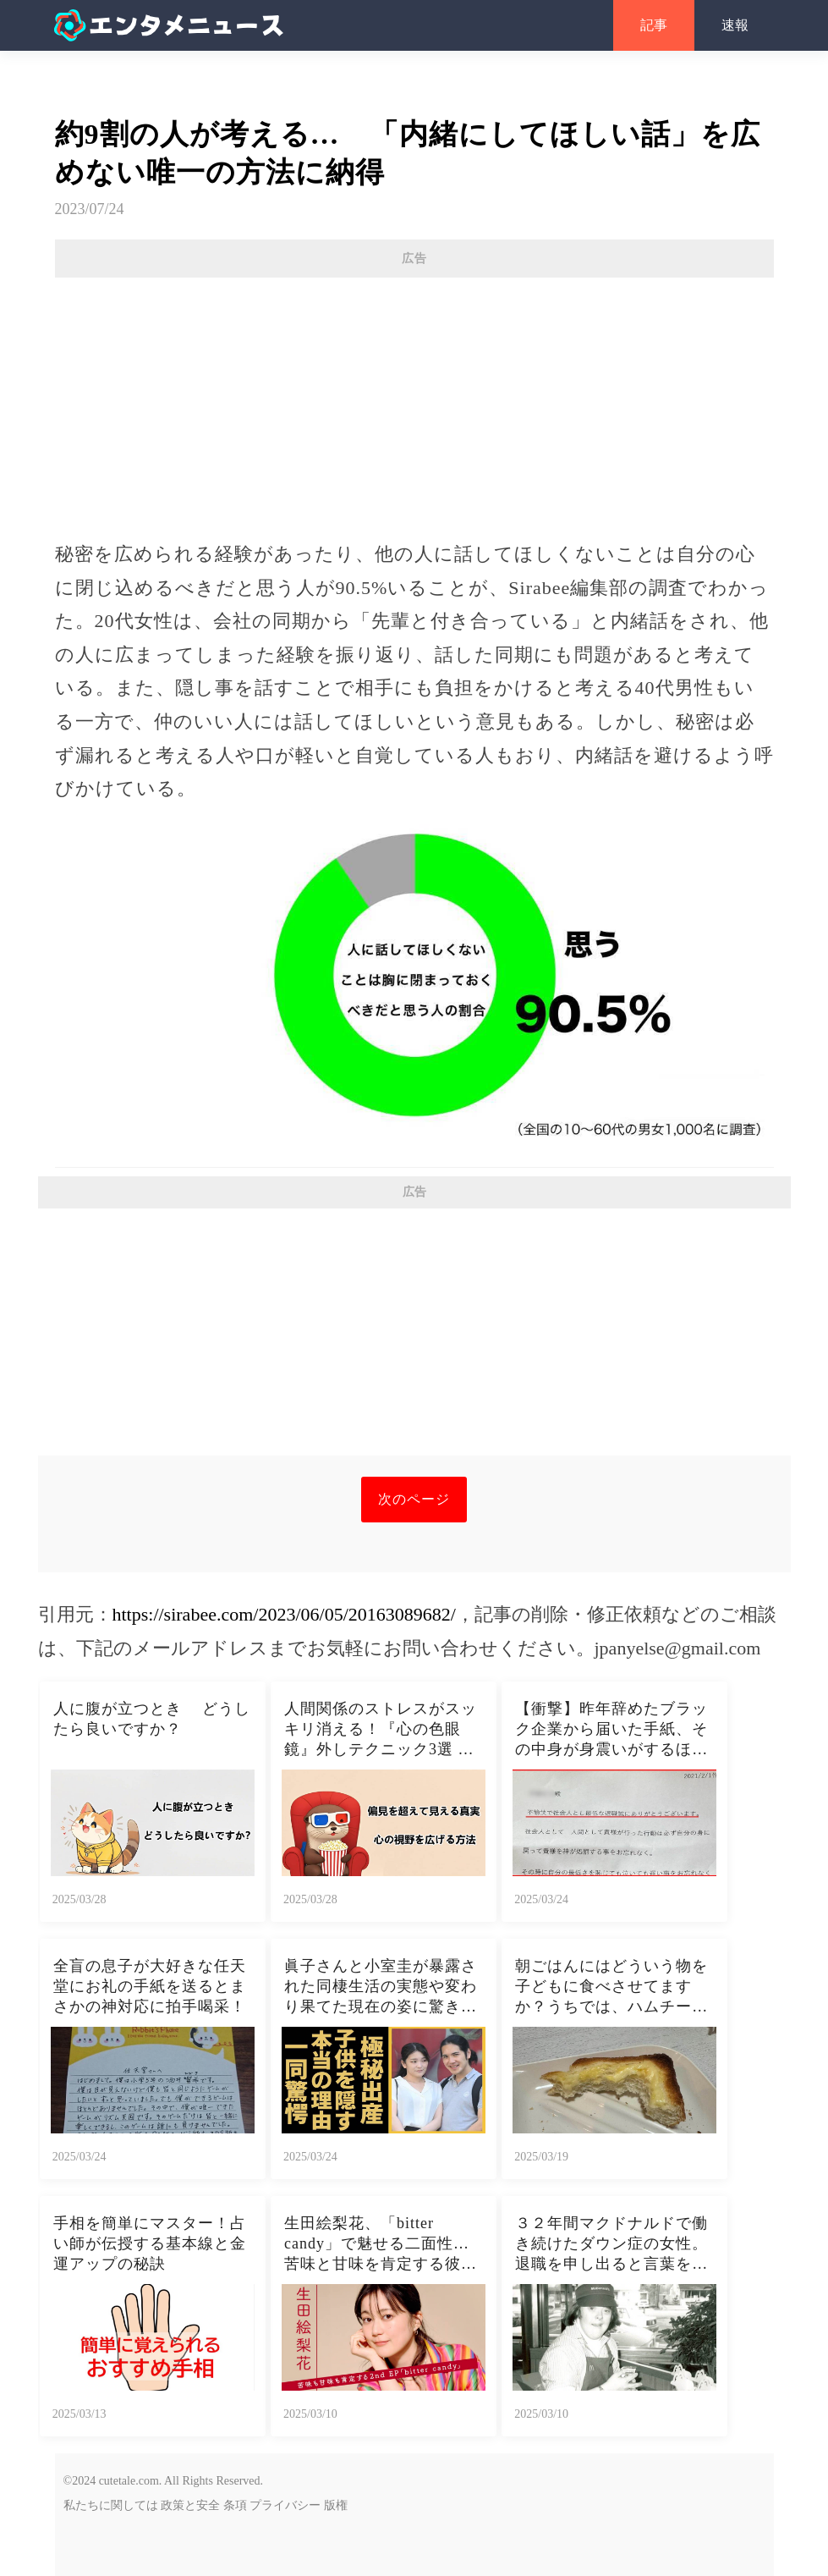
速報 (734, 25)
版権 (336, 2505)
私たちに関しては (110, 2505)
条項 (235, 2505)
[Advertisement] (414, 400)
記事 (653, 25)
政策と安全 (190, 2505)
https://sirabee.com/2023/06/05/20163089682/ (284, 1614)
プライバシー (285, 2505)
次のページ (414, 1499)
